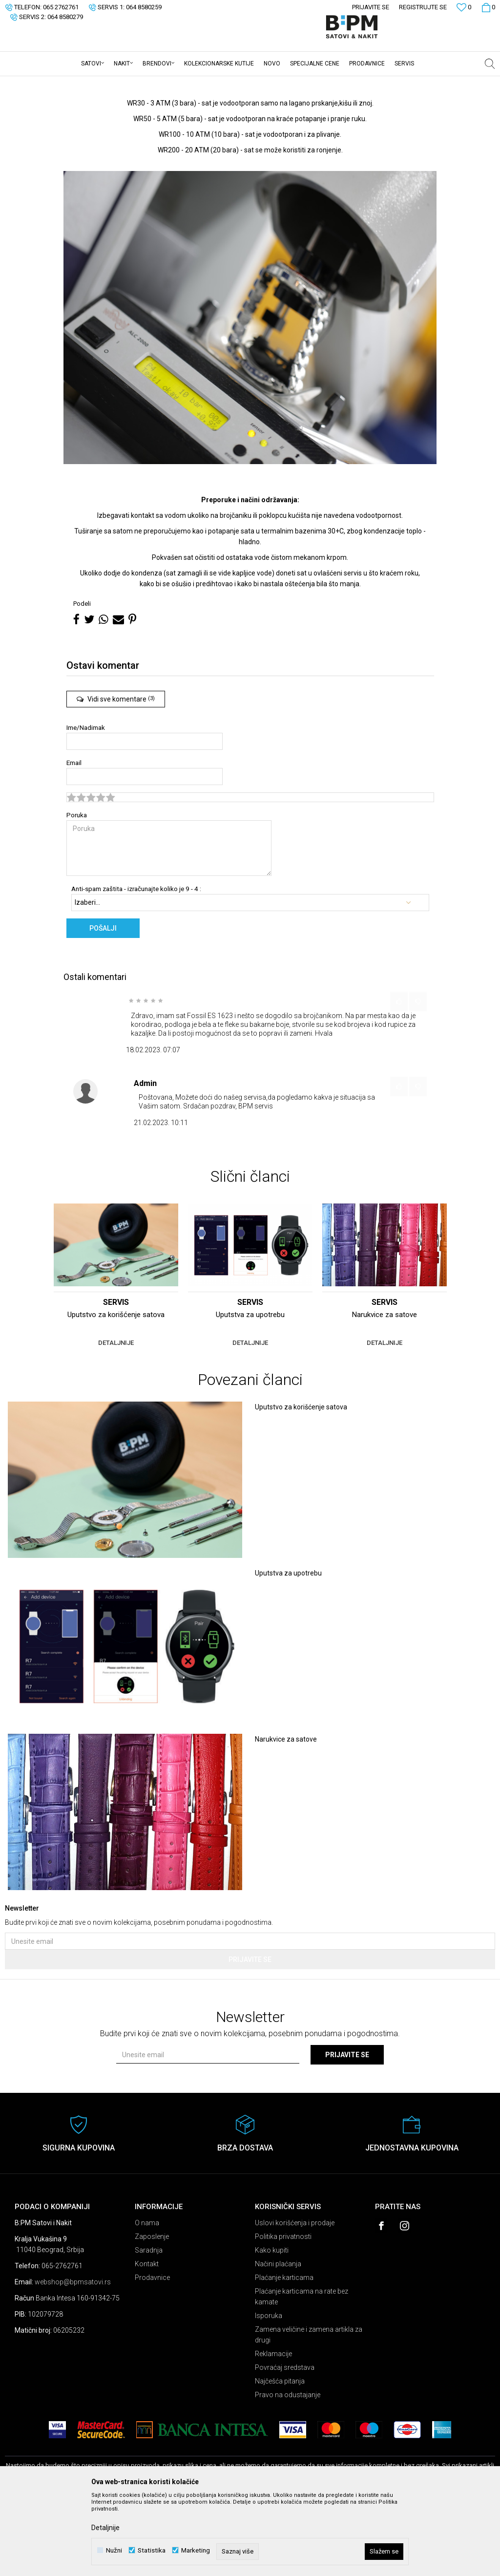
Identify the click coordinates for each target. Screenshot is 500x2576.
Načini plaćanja (278, 2340)
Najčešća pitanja (280, 2457)
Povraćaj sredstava (284, 2444)
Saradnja (149, 2326)
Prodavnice (152, 2354)
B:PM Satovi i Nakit (30, 82)
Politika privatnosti (283, 2313)
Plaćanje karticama (284, 2354)
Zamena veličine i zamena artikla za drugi (308, 2411)
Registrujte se (423, 7)
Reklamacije (273, 2430)
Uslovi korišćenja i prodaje (294, 2299)
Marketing (195, 2550)
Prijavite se (250, 2036)
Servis (70, 82)
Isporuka (268, 2392)
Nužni (114, 2550)
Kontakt (147, 2340)
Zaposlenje (152, 2313)
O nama (147, 2299)
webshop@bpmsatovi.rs (73, 2358)
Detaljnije (105, 2528)
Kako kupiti (272, 2326)
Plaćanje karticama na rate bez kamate (301, 2372)
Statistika (152, 2550)
